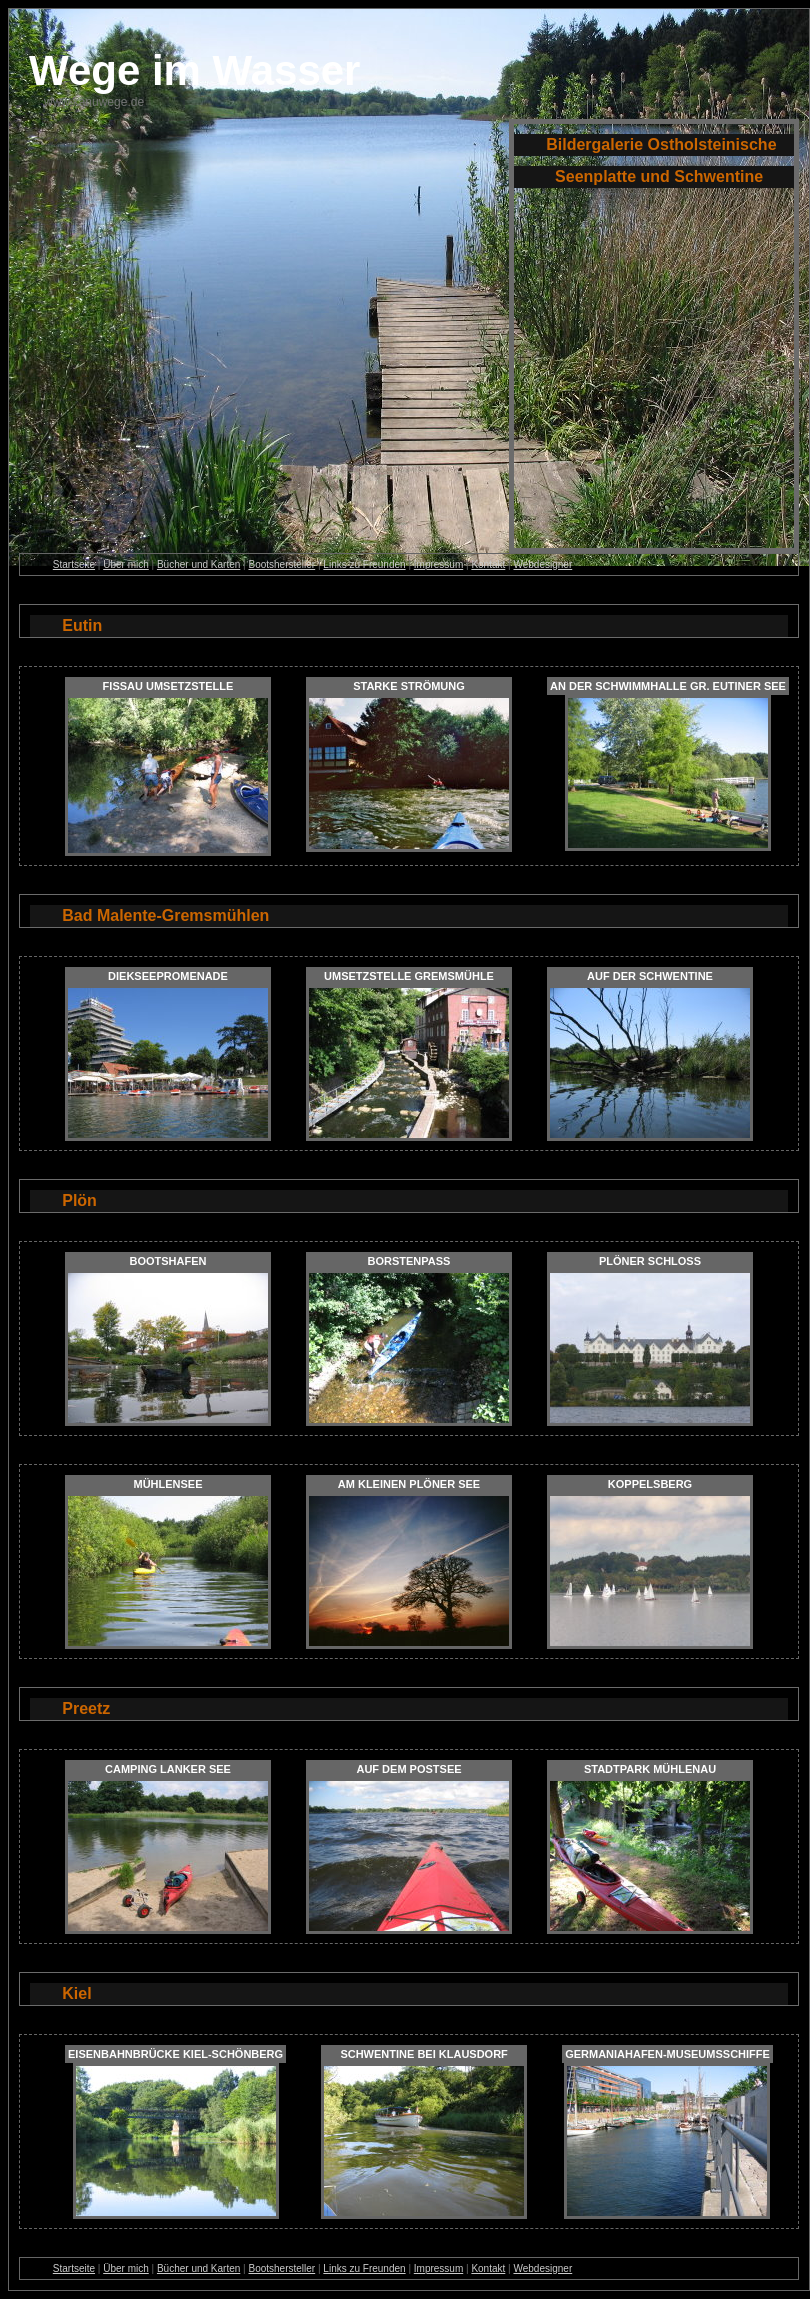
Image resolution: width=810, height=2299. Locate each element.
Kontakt (488, 564)
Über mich (126, 564)
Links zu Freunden (364, 564)
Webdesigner (542, 564)
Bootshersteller (281, 564)
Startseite (74, 564)
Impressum (438, 564)
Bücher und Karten (198, 564)
